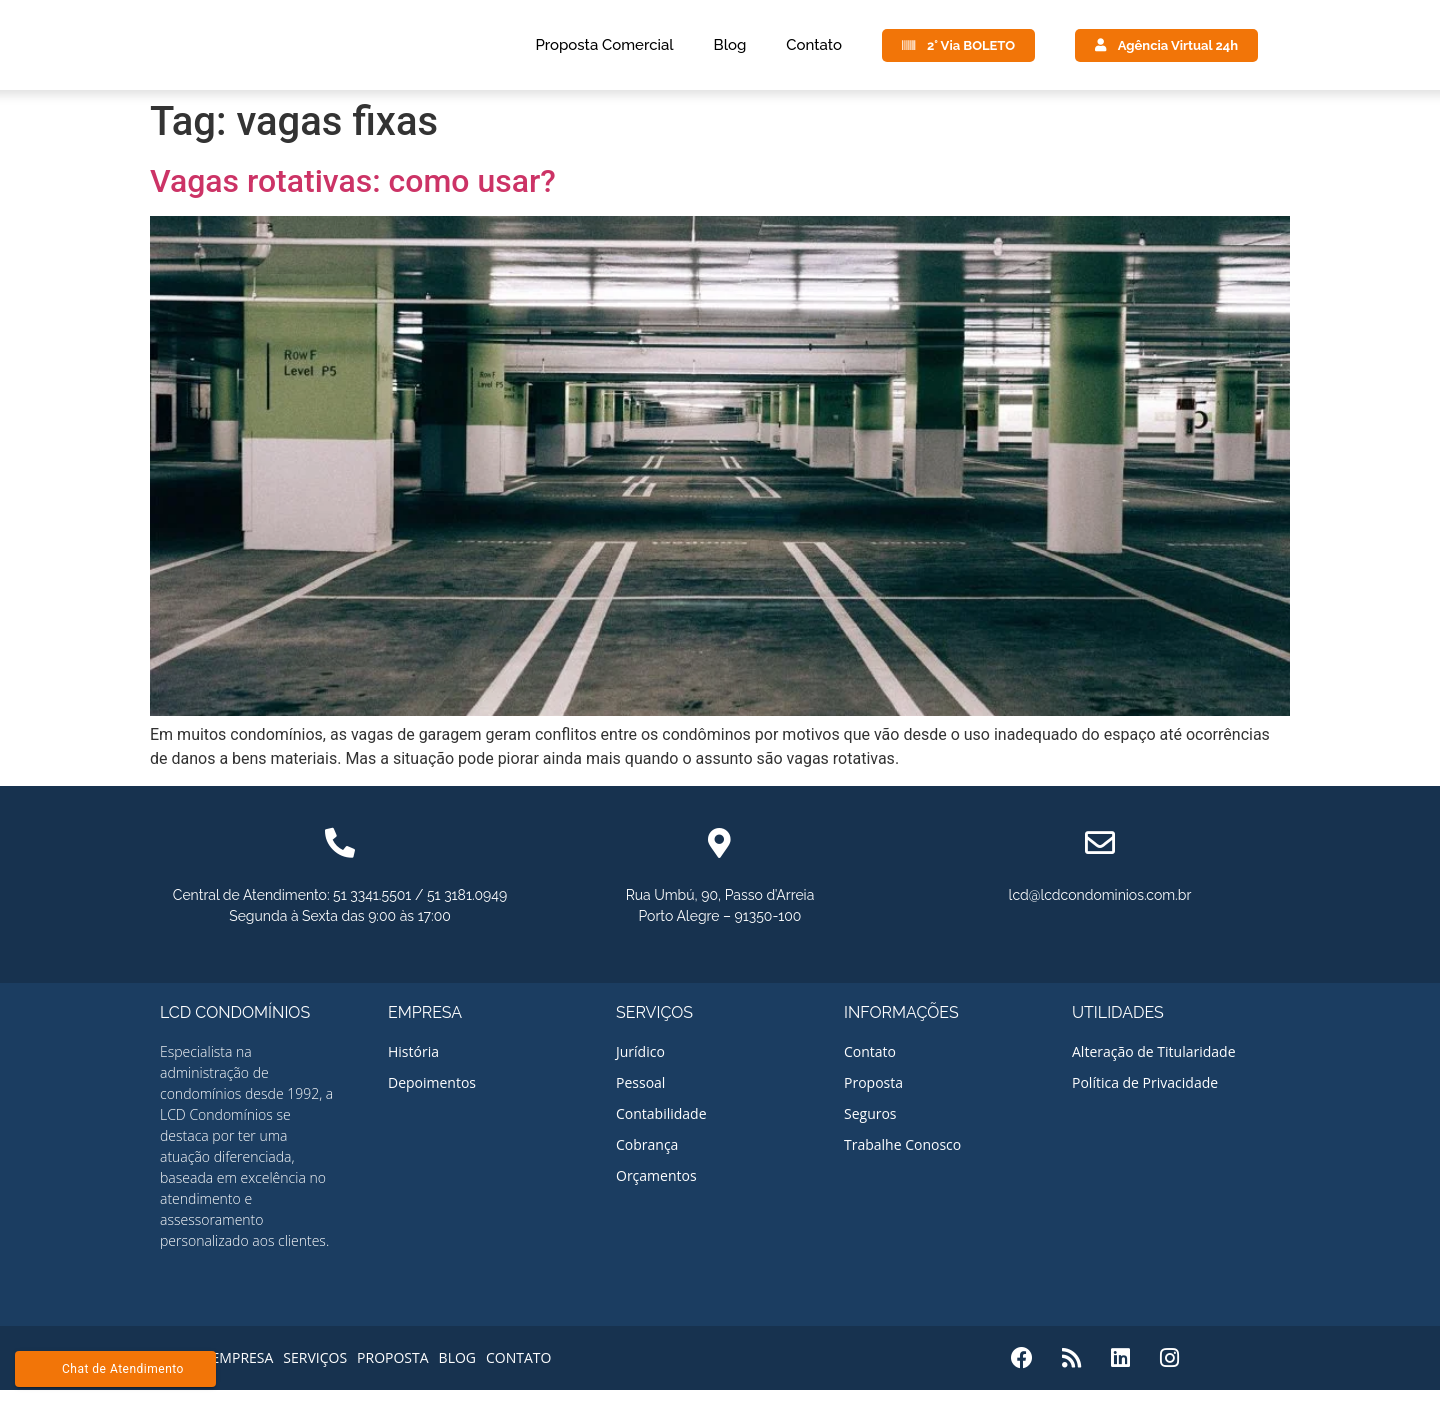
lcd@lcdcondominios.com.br (1100, 907)
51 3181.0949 (467, 907)
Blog (730, 51)
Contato (814, 51)
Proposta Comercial (604, 51)
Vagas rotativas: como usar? (353, 193)
